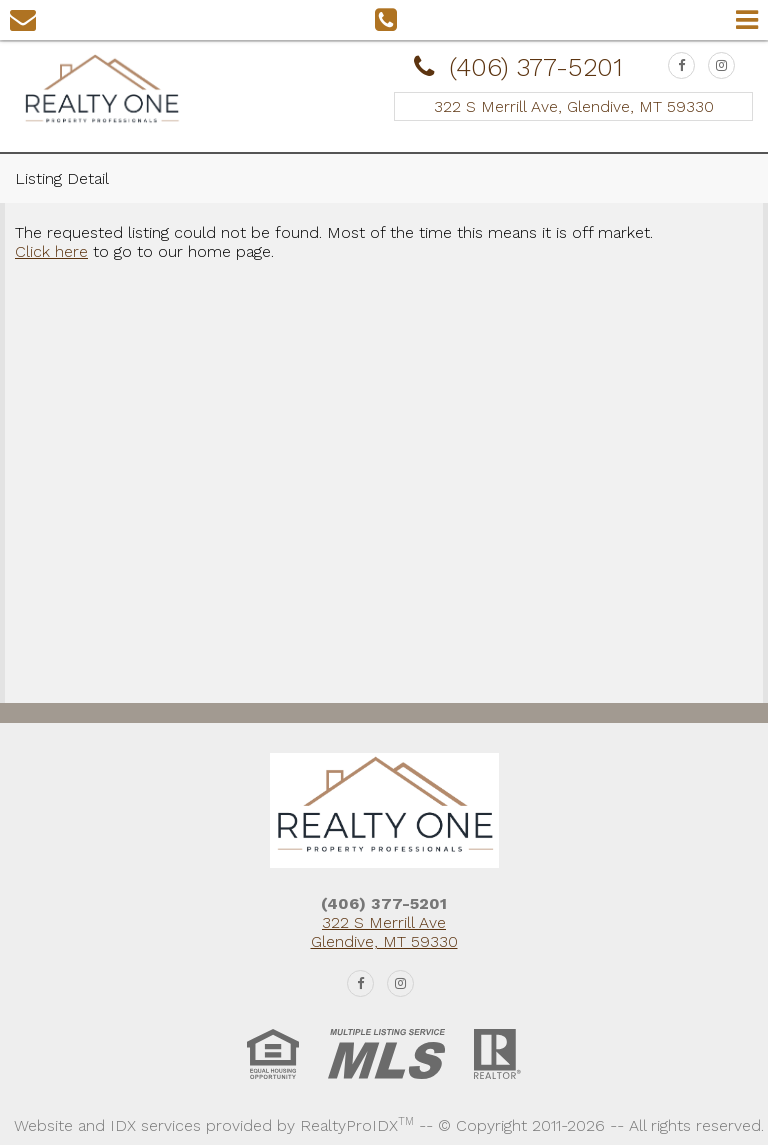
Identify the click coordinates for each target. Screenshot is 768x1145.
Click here (51, 251)
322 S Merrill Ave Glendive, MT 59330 (384, 932)
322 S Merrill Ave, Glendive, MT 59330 (574, 106)
